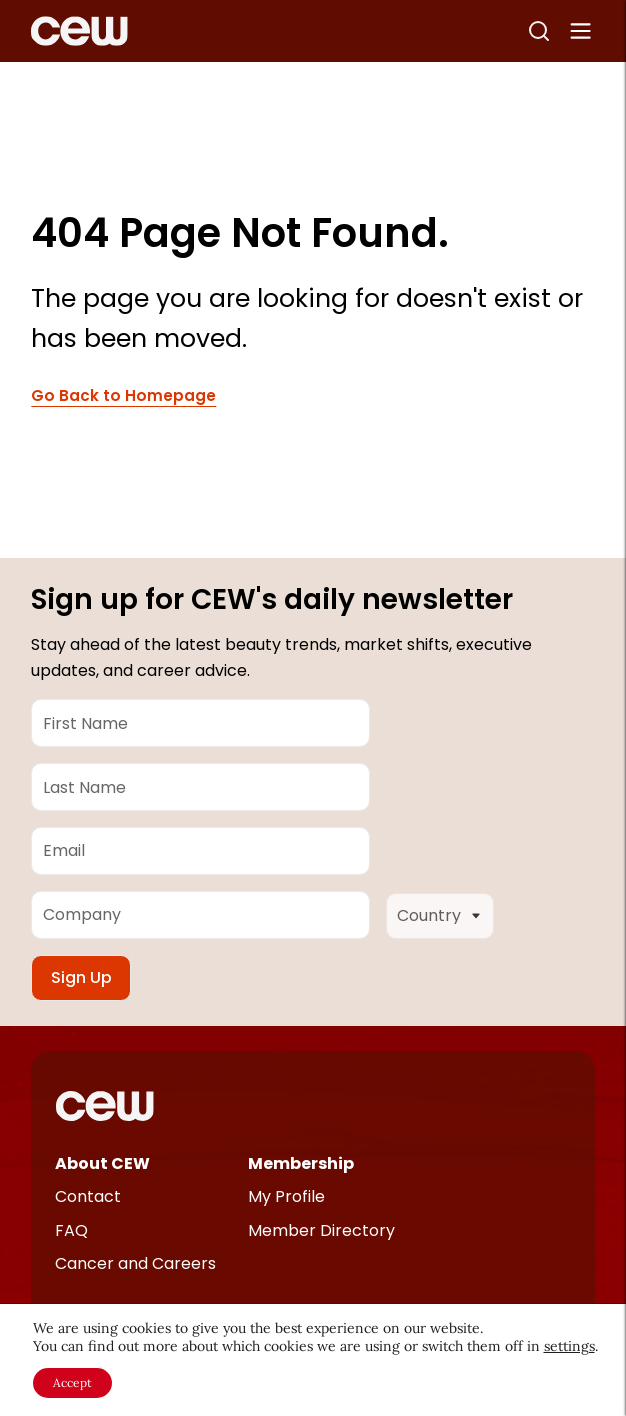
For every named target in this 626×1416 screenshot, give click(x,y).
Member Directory (321, 1230)
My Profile (286, 1196)
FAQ (71, 1230)
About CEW (102, 1163)
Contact (88, 1196)
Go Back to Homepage (123, 396)
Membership (301, 1163)
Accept (72, 1382)
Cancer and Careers (135, 1263)
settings (569, 1346)
